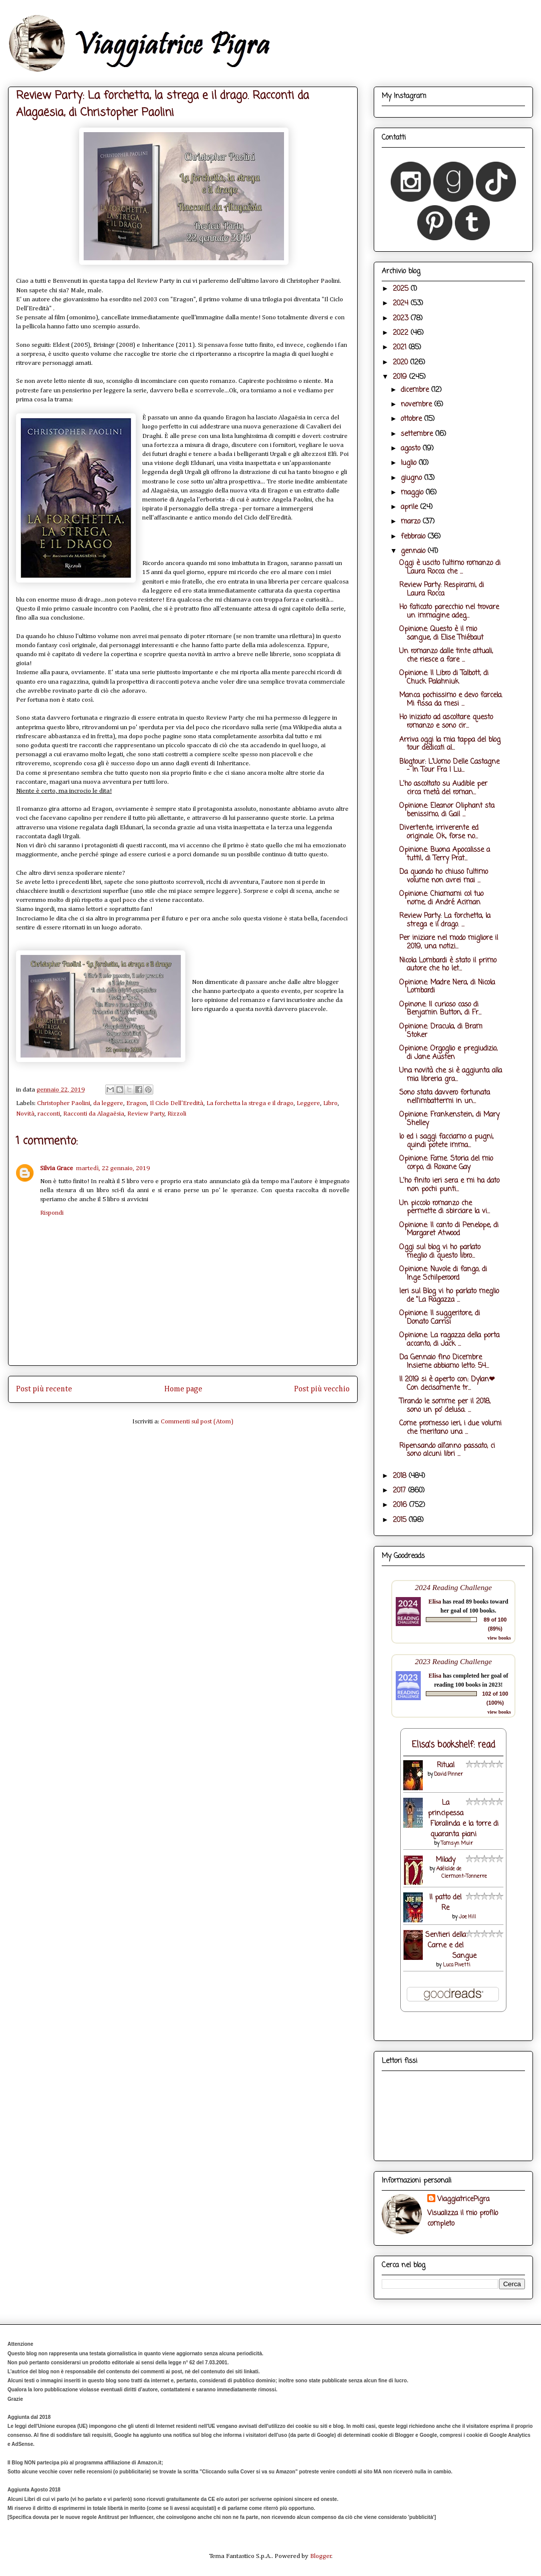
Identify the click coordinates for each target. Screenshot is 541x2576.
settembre (418, 434)
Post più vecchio (322, 1389)
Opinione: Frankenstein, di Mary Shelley (449, 1119)
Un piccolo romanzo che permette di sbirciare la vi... (444, 1207)
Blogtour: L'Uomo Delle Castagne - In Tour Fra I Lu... (449, 766)
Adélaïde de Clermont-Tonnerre (461, 1872)
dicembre (416, 390)
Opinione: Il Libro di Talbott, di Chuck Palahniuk (443, 677)
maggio (413, 492)
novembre (417, 404)
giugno (412, 478)
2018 (401, 1476)
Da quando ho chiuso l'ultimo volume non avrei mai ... (443, 876)
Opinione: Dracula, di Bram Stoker (440, 1031)
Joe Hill (467, 1917)
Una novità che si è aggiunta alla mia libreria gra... (450, 1075)
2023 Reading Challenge (453, 1661)
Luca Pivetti (456, 1965)
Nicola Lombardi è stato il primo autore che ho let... (447, 964)
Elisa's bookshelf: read (453, 1745)
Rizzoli (176, 1114)
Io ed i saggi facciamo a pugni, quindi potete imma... (446, 1141)
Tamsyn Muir (457, 1843)
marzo (412, 522)
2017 (400, 1490)
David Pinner (448, 1774)
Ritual (445, 1765)
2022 (402, 333)
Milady (445, 1860)
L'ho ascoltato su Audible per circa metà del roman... (443, 788)
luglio (410, 463)
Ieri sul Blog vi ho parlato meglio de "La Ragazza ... (449, 1295)
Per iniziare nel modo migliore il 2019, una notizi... (448, 942)
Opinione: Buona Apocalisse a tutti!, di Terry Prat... (444, 854)
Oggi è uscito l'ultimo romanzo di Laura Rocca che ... (449, 567)
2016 (401, 1505)
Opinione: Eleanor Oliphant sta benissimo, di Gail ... (446, 810)
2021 (401, 347)
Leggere (308, 1103)
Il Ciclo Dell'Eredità (176, 1103)
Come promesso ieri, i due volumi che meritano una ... (450, 1427)
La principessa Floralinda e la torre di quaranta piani (463, 1819)
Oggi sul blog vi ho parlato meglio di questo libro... (439, 1251)
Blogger (321, 2556)
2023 (402, 318)
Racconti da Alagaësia (93, 1114)
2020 (401, 362)
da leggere (108, 1103)
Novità (25, 1114)
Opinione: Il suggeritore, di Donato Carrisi (439, 1317)
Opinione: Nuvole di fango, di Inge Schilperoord (443, 1273)
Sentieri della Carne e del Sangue (450, 1945)
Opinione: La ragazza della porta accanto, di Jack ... (449, 1339)
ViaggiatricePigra (463, 2199)
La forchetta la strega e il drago (250, 1103)
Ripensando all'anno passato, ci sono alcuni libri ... (447, 1450)
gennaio (414, 551)
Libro (330, 1103)
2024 (402, 303)
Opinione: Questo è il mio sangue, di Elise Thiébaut (441, 633)
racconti (49, 1114)
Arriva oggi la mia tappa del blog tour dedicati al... (449, 744)
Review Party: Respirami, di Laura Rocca (441, 589)
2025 (402, 289)
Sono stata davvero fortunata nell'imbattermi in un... (444, 1097)
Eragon (136, 1103)
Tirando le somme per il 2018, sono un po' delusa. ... (444, 1405)
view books (499, 1638)
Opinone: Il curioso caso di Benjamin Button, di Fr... (440, 1008)
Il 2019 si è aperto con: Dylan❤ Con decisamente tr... (447, 1383)
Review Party (146, 1114)
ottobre (412, 419)
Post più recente (44, 1389)
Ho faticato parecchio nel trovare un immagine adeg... (449, 611)
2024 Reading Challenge (453, 1587)
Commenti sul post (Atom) (197, 1421)
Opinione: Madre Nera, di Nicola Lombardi (447, 986)
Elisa (434, 1601)
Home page (183, 1389)
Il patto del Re (445, 1902)
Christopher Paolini (63, 1103)
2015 (401, 1520)
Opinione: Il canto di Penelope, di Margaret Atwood (448, 1229)
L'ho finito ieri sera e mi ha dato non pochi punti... (449, 1185)
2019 (401, 377)
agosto (412, 448)
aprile (410, 507)
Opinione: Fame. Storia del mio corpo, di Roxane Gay (446, 1163)
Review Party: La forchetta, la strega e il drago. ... (444, 920)
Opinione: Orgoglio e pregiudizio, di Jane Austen (448, 1053)
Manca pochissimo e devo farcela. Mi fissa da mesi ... (450, 699)
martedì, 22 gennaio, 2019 (113, 1168)
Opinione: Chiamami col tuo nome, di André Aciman (441, 898)
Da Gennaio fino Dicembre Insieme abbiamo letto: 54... (444, 1361)
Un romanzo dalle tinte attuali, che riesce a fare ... (446, 655)
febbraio (414, 537)
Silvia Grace (56, 1168)
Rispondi (52, 1213)
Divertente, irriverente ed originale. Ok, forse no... (438, 832)
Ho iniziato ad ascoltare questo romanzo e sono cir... (446, 721)
